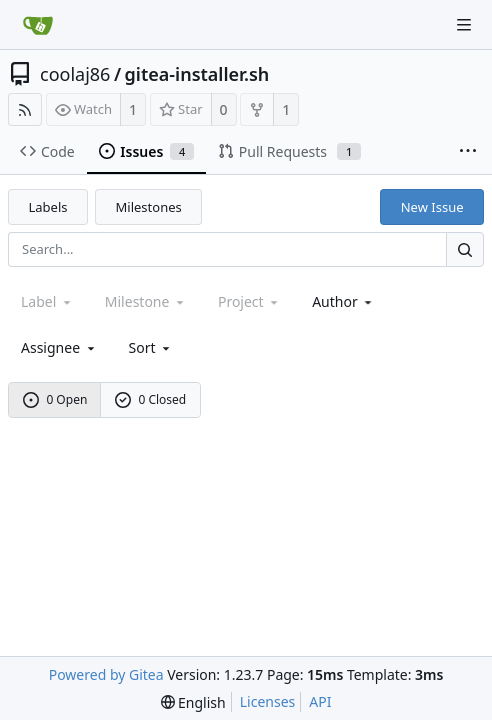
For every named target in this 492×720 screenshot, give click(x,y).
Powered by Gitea (106, 674)
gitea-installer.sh (197, 74)
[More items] (468, 152)
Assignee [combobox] (59, 347)
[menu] (151, 347)
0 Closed (151, 399)
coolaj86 (75, 74)
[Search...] (465, 249)
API (320, 701)
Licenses (268, 701)
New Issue (432, 207)
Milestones (149, 207)
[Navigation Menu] (464, 25)
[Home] (38, 25)
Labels (48, 207)
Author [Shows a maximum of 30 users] (343, 301)
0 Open (55, 399)
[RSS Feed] (25, 109)
